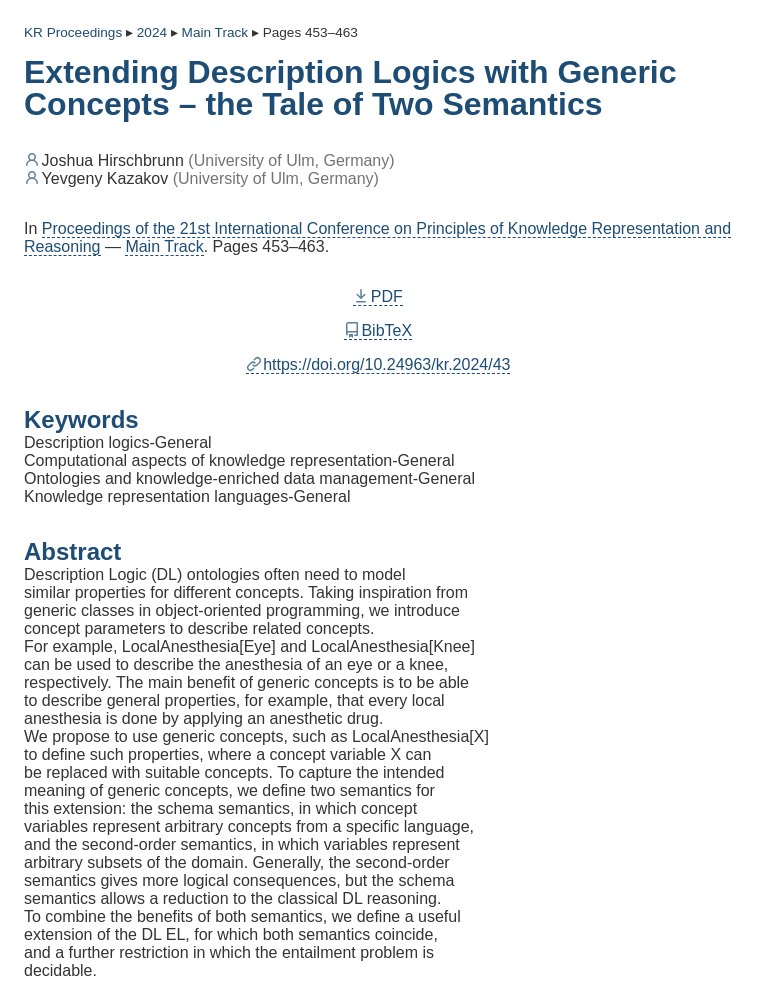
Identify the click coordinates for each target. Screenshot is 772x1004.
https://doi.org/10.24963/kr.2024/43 (378, 364)
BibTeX (378, 330)
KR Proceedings (73, 32)
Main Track (164, 246)
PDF (378, 296)
